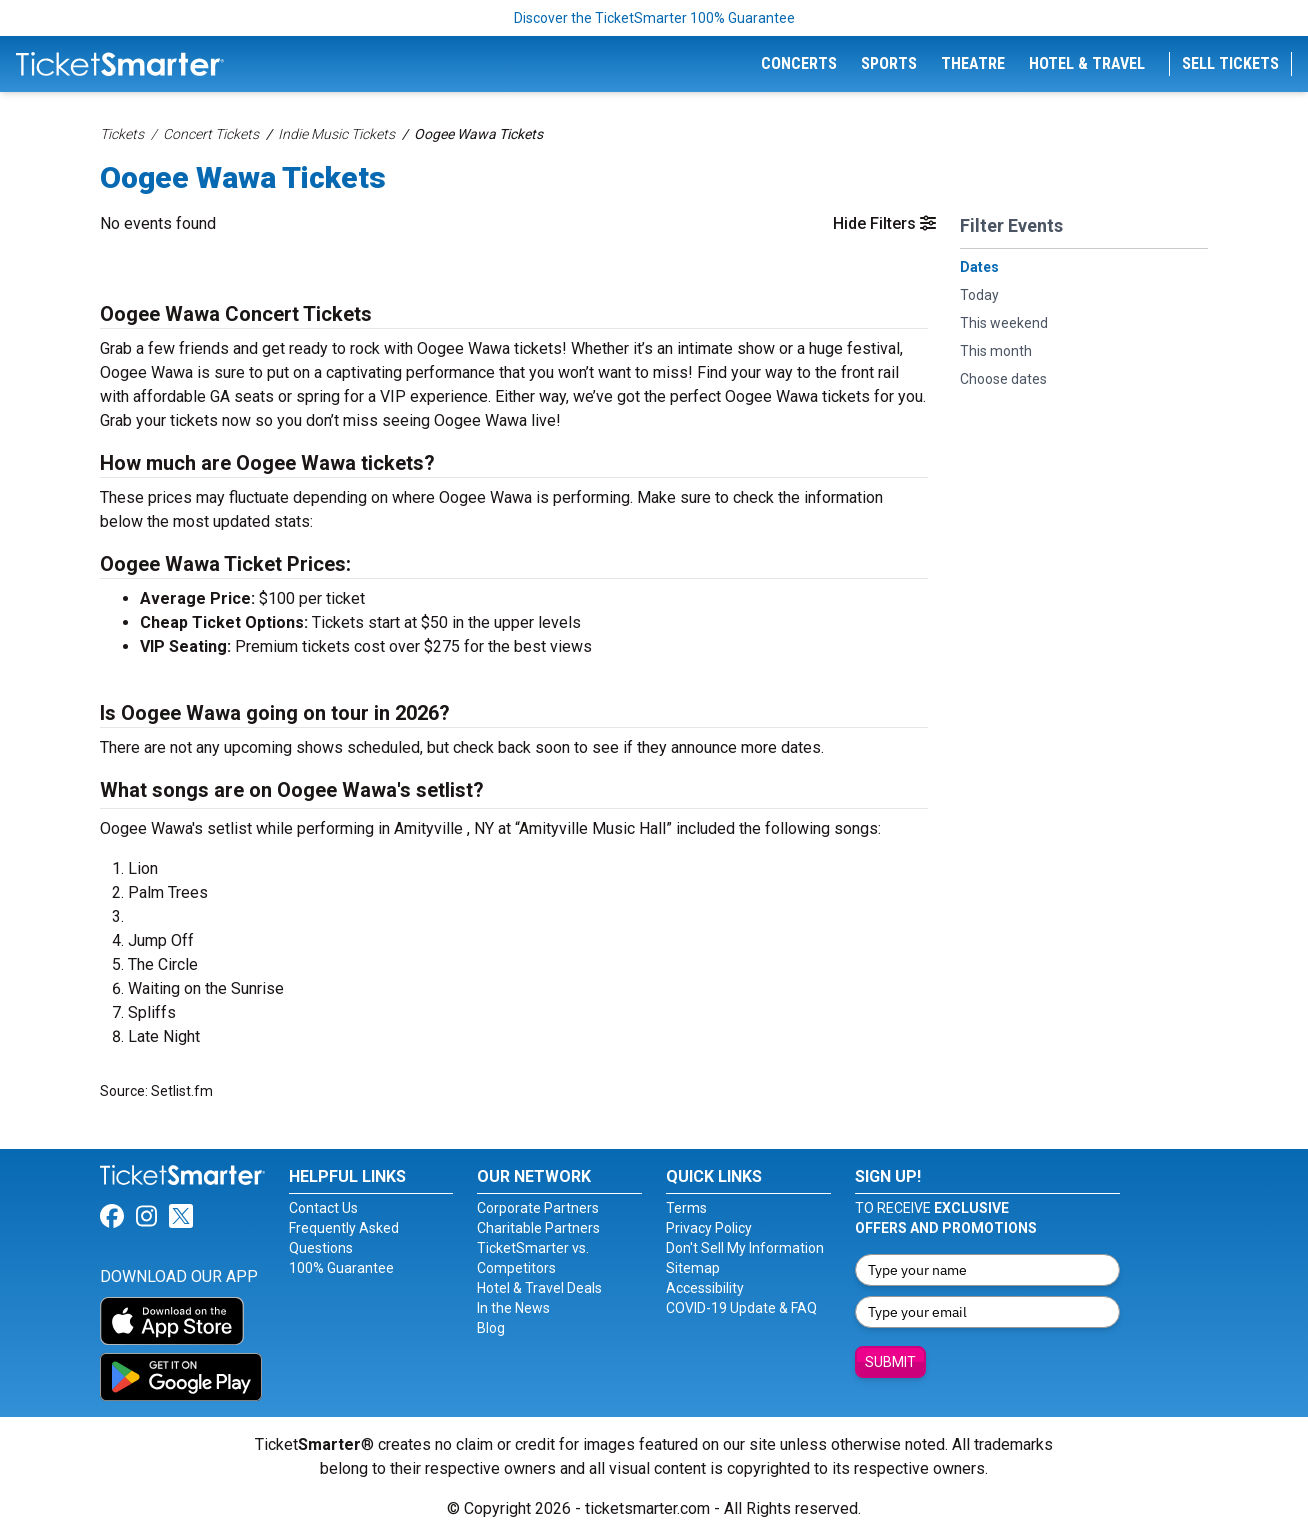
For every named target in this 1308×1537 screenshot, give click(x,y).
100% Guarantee (341, 1268)
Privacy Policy (709, 1228)
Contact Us (323, 1208)
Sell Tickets (1230, 63)
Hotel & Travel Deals (539, 1288)
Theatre (973, 63)
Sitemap (693, 1268)
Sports (889, 63)
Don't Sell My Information (745, 1248)
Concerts (799, 63)
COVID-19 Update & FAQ (741, 1308)
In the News (513, 1308)
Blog (491, 1328)
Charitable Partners (538, 1228)
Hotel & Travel (1087, 63)
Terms (686, 1208)
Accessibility (705, 1288)
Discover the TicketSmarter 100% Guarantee (654, 18)
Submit (890, 1362)
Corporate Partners (538, 1208)
